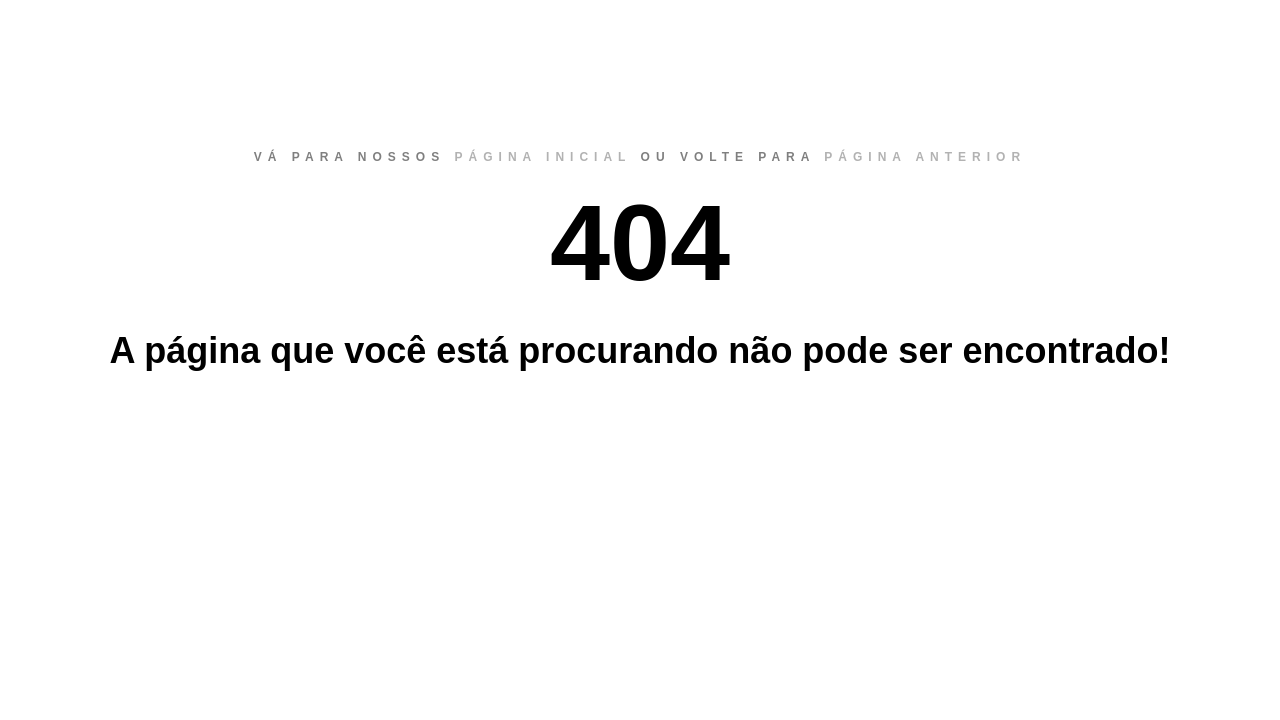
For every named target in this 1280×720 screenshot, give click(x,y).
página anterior (925, 157)
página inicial (543, 157)
